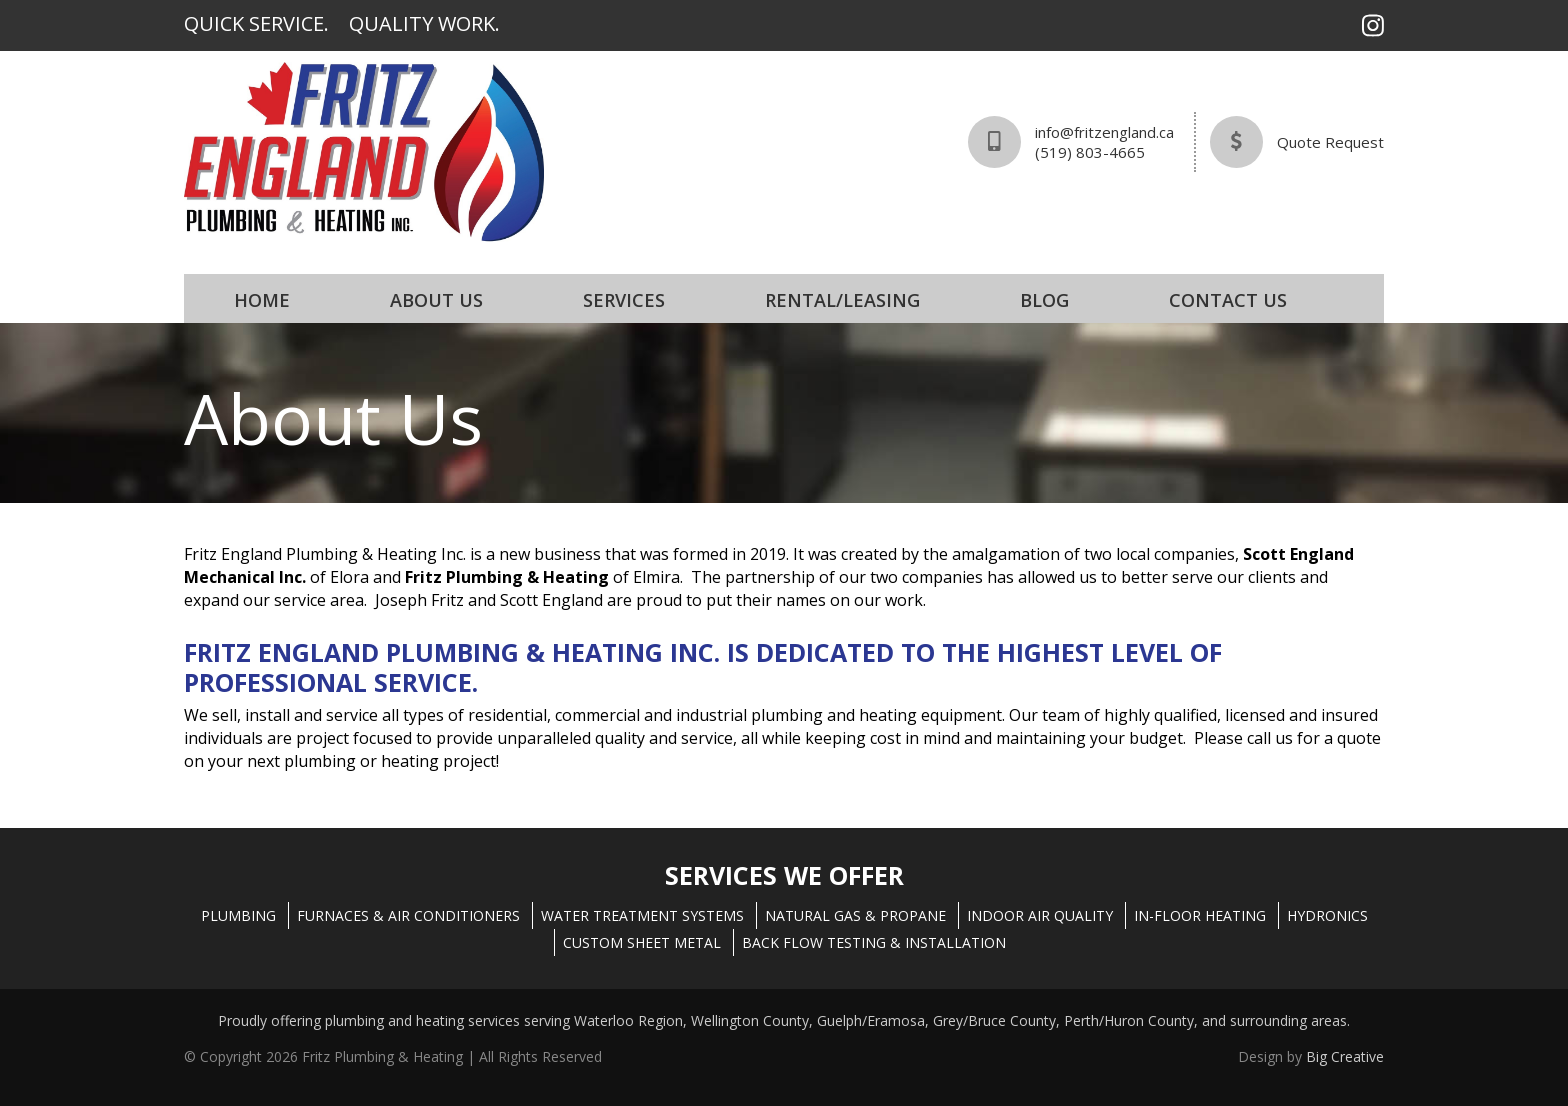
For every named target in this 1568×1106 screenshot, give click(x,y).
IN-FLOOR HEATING (1200, 915)
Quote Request (1330, 142)
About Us (436, 300)
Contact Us (1228, 300)
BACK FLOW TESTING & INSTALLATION (874, 942)
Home (262, 300)
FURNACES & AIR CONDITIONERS (408, 915)
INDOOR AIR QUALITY (1040, 915)
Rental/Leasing (842, 300)
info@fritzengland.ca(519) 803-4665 (1104, 142)
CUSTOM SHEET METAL (642, 942)
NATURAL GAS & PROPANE (855, 915)
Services (624, 300)
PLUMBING (238, 915)
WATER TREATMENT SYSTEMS (642, 915)
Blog (1044, 300)
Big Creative (1345, 1056)
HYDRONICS (1327, 915)
